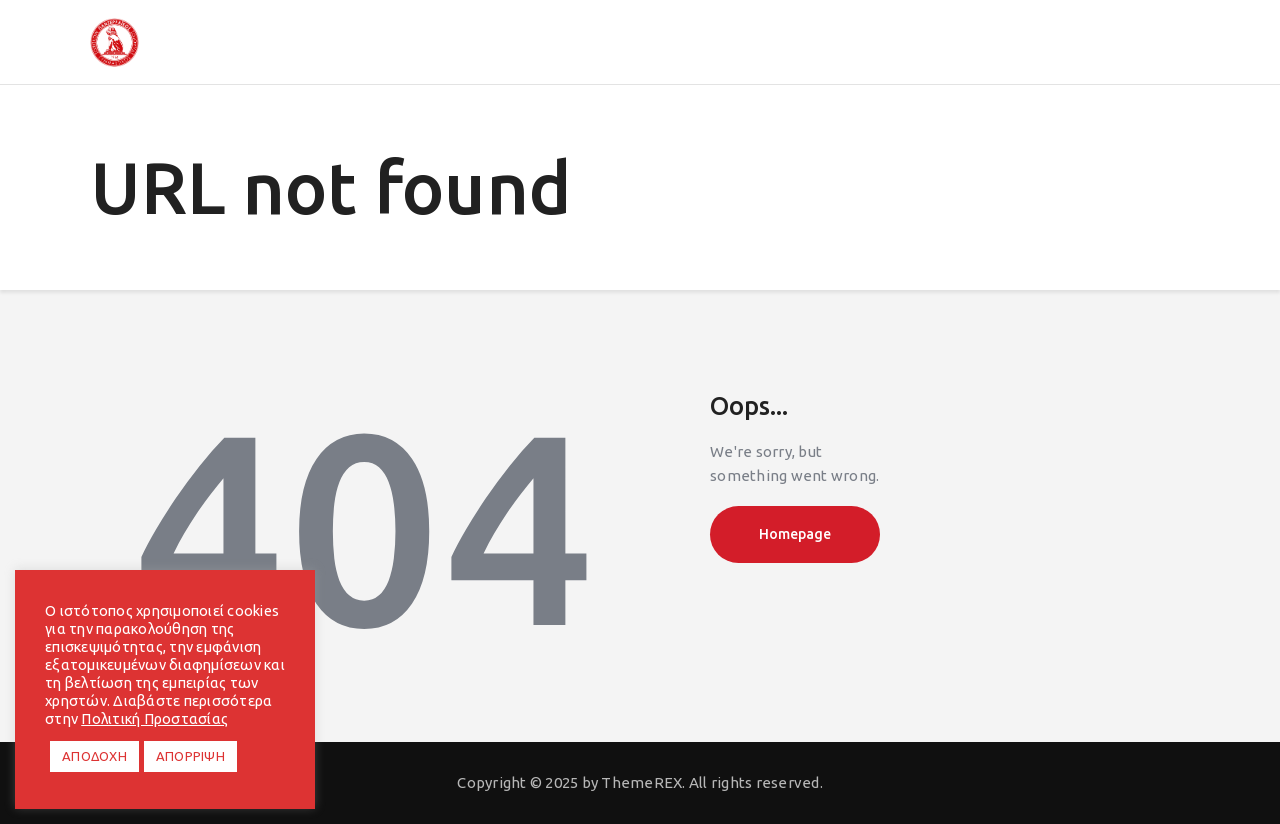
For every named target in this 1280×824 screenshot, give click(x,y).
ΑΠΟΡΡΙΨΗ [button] (190, 756)
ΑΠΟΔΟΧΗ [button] (94, 756)
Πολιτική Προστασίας (154, 718)
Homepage (795, 534)
